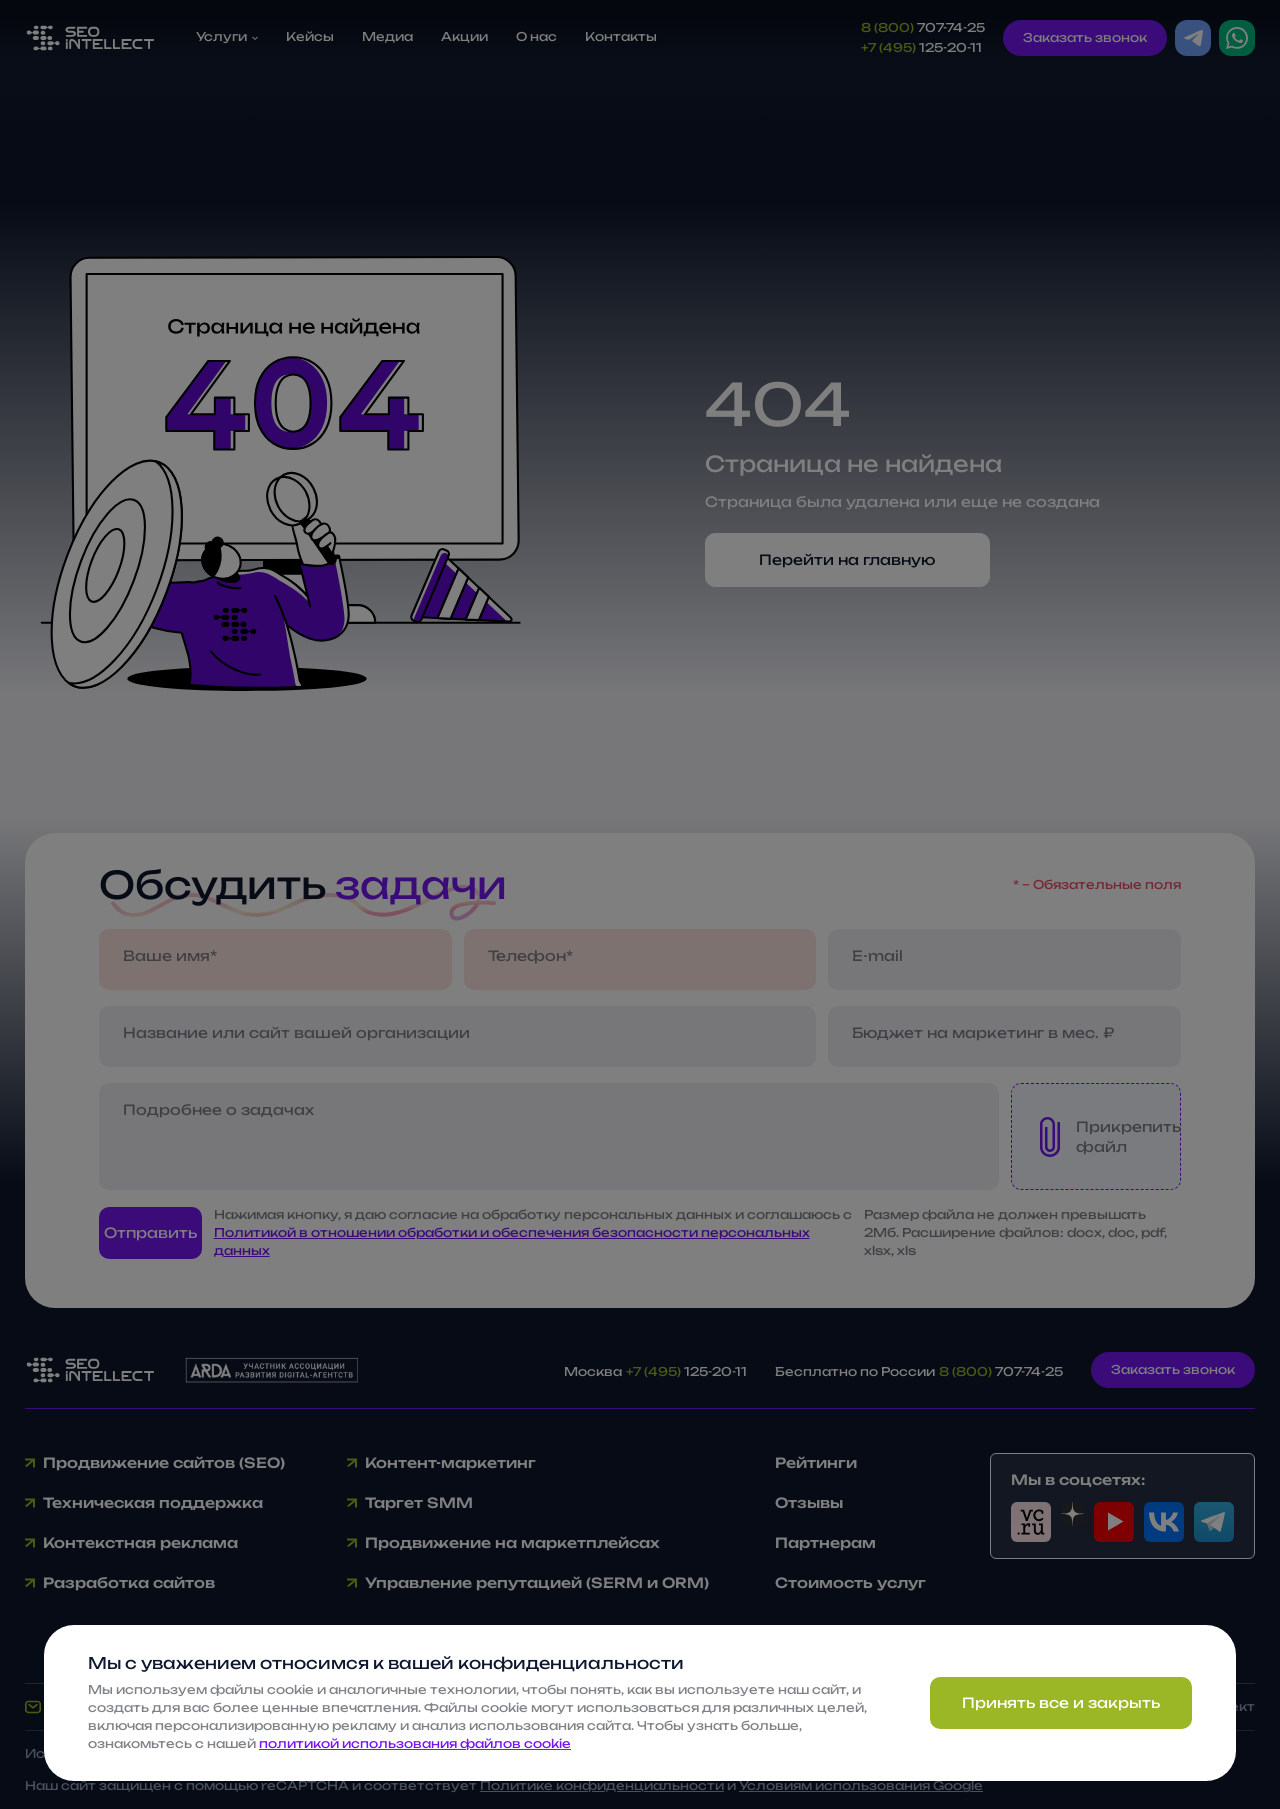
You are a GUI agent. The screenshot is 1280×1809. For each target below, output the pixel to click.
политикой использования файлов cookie (415, 1743)
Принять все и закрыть (1061, 1702)
